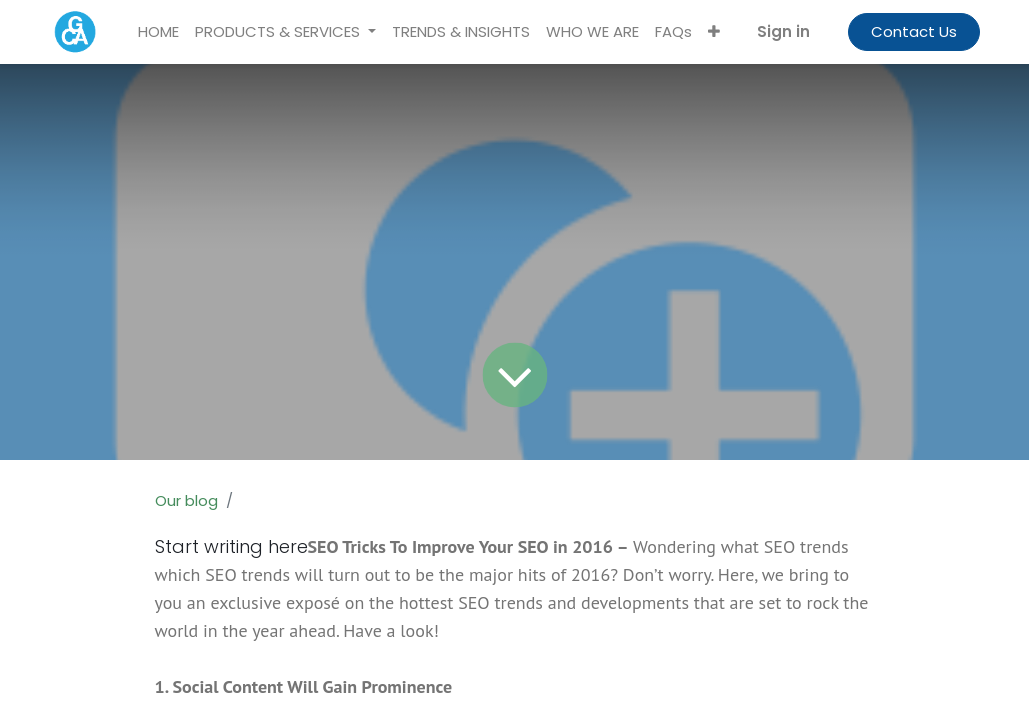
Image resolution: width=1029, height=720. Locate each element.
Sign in (783, 31)
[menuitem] (158, 32)
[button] (714, 32)
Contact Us (914, 31)
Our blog (186, 500)
